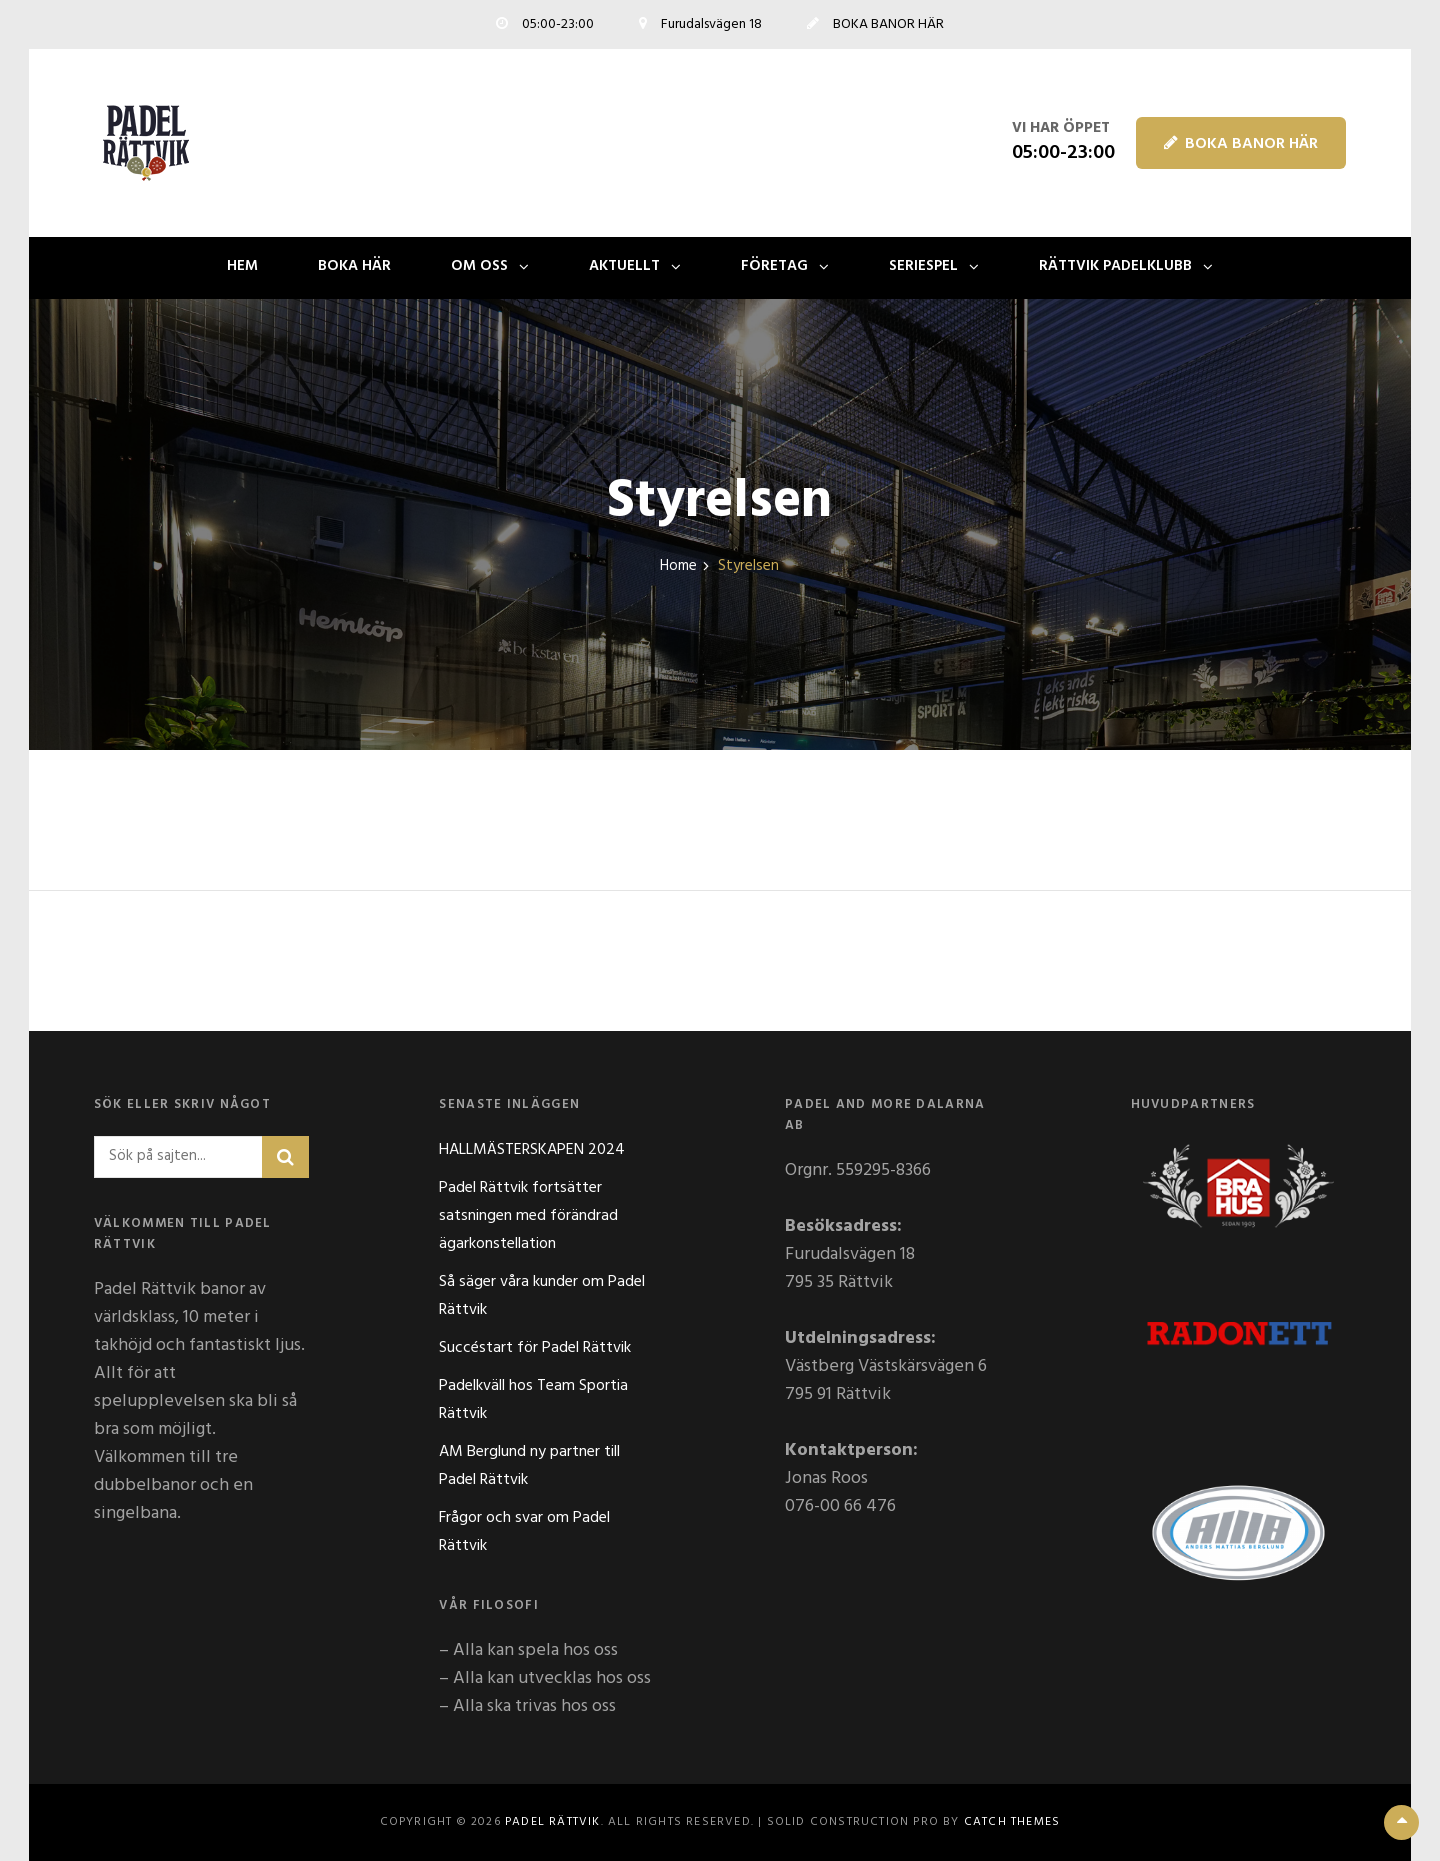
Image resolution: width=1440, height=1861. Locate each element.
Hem (242, 266)
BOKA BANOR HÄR (1241, 144)
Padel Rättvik (553, 1822)
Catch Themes (1012, 1822)
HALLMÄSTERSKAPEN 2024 (532, 1150)
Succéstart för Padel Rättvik (535, 1348)
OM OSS (479, 266)
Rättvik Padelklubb (1115, 266)
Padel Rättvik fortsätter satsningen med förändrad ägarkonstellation (528, 1216)
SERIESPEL (923, 266)
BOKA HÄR (354, 266)
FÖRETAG (774, 266)
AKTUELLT (624, 266)
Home (678, 566)
